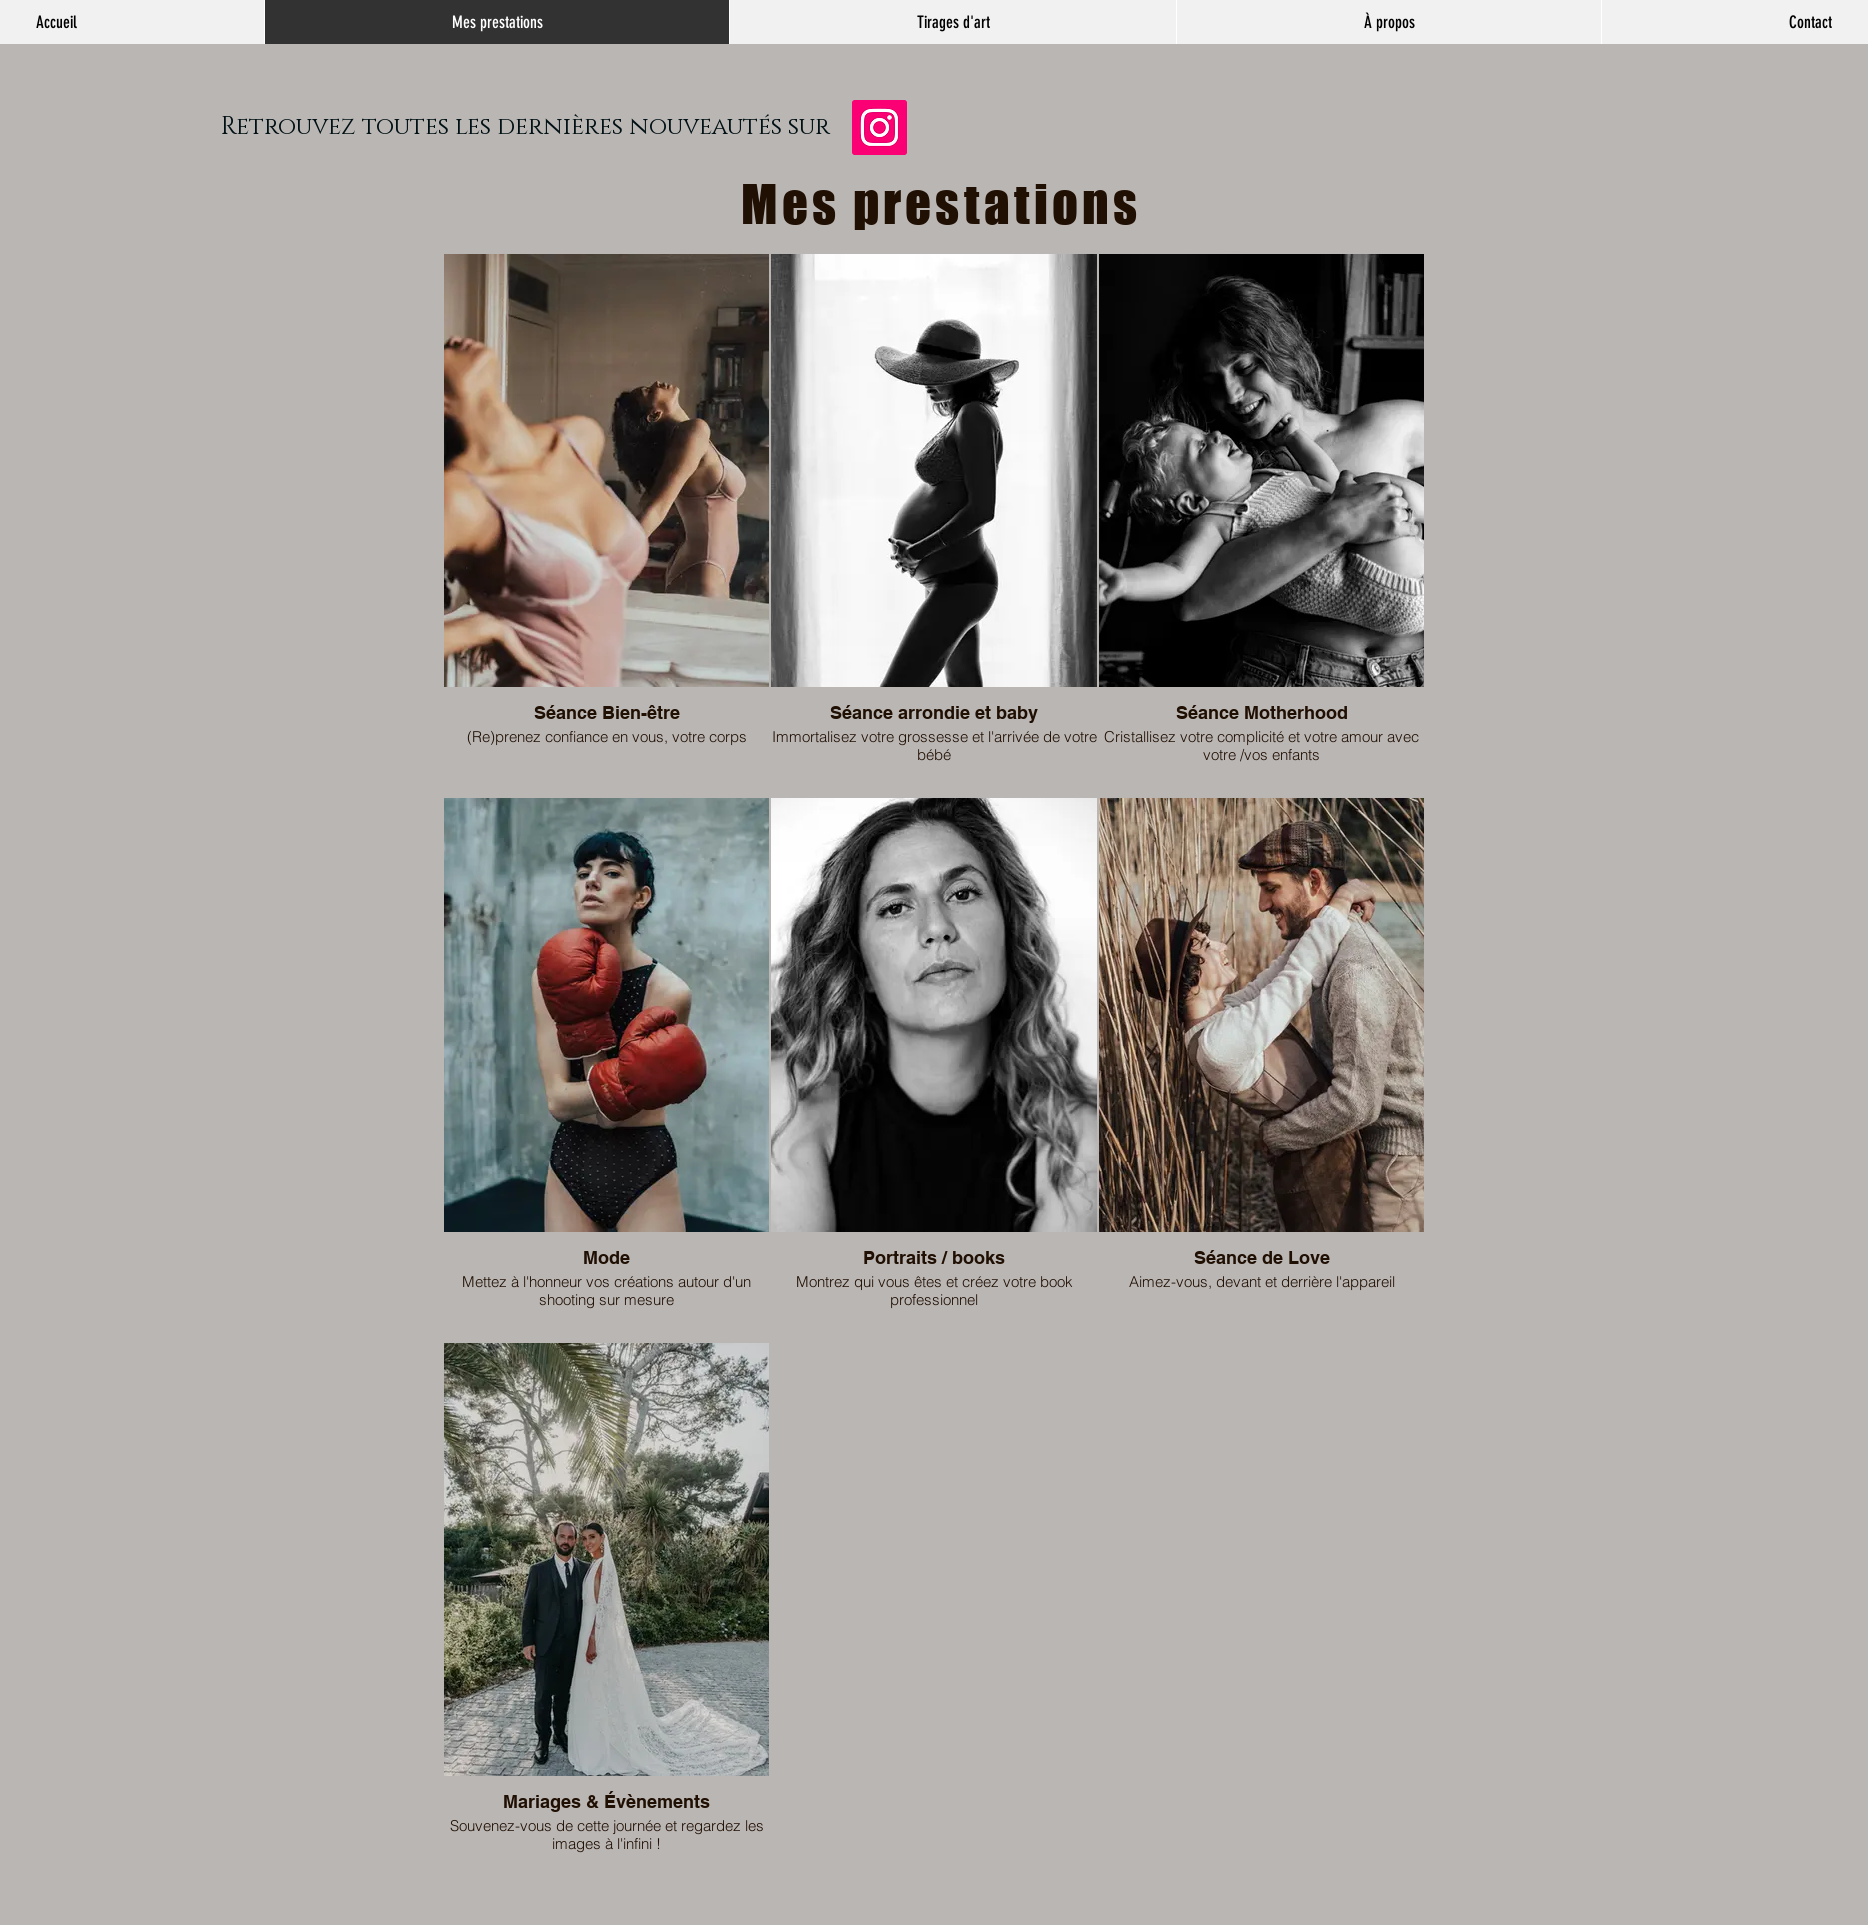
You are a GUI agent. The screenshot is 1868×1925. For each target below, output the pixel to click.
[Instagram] (879, 127)
